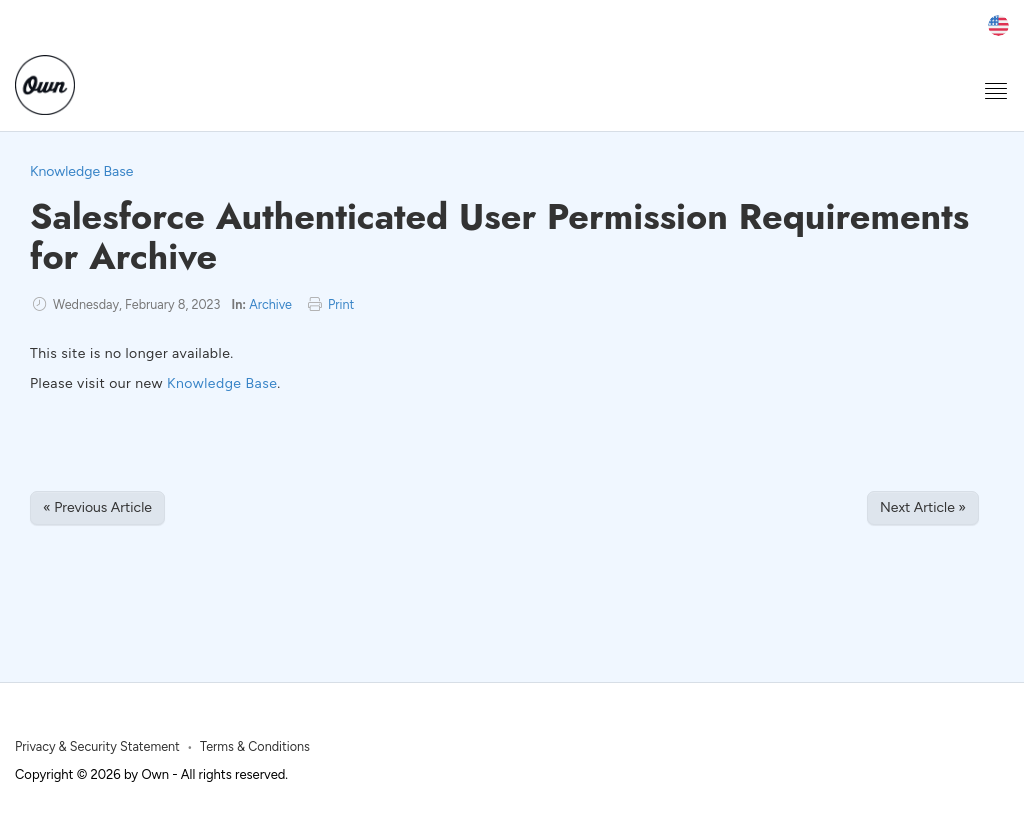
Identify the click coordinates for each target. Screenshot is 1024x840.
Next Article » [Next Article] (923, 507)
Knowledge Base (81, 171)
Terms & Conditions (255, 746)
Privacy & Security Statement (97, 746)
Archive (270, 304)
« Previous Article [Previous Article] (97, 507)
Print (341, 304)
